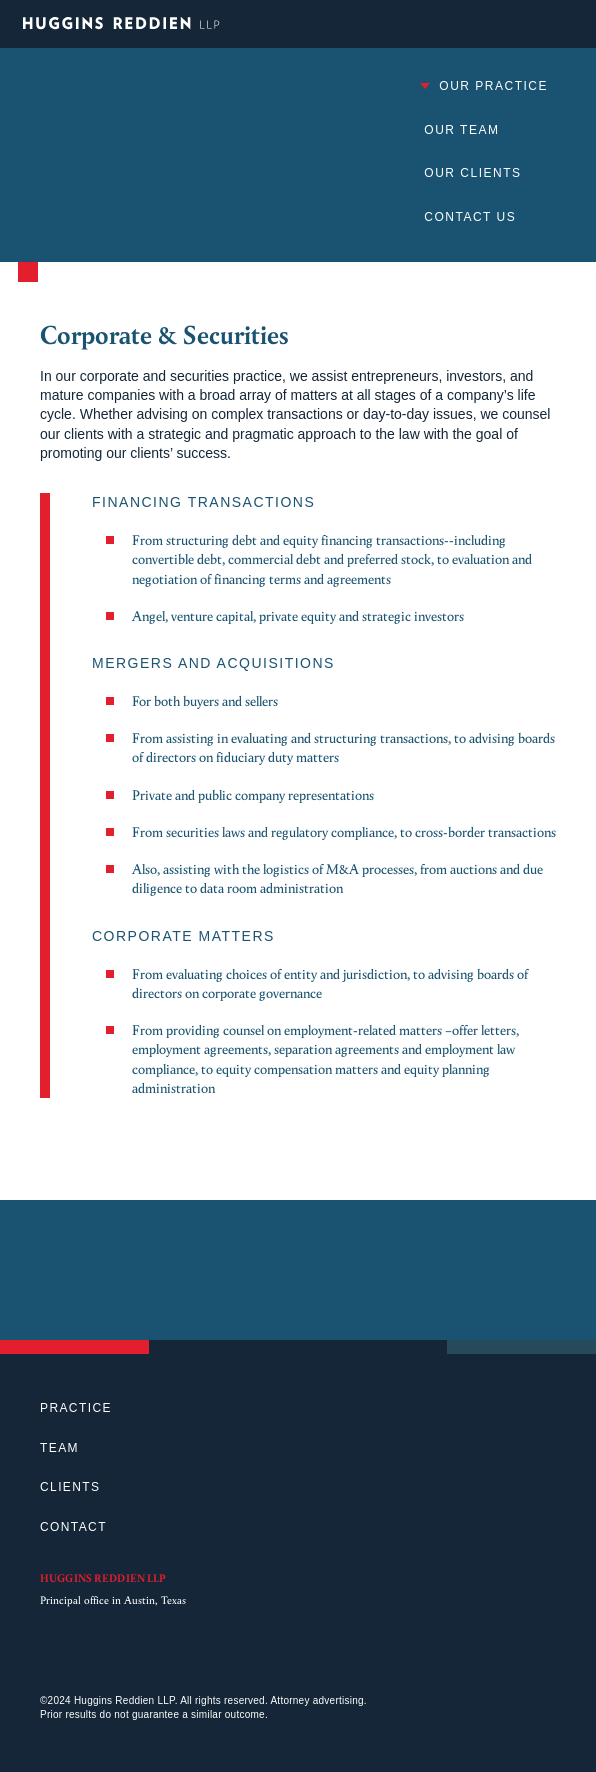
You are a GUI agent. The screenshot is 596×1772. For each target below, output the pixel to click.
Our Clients (472, 173)
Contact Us (470, 217)
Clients (70, 1487)
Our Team (461, 130)
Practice (76, 1408)
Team (59, 1448)
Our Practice (483, 86)
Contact (73, 1527)
